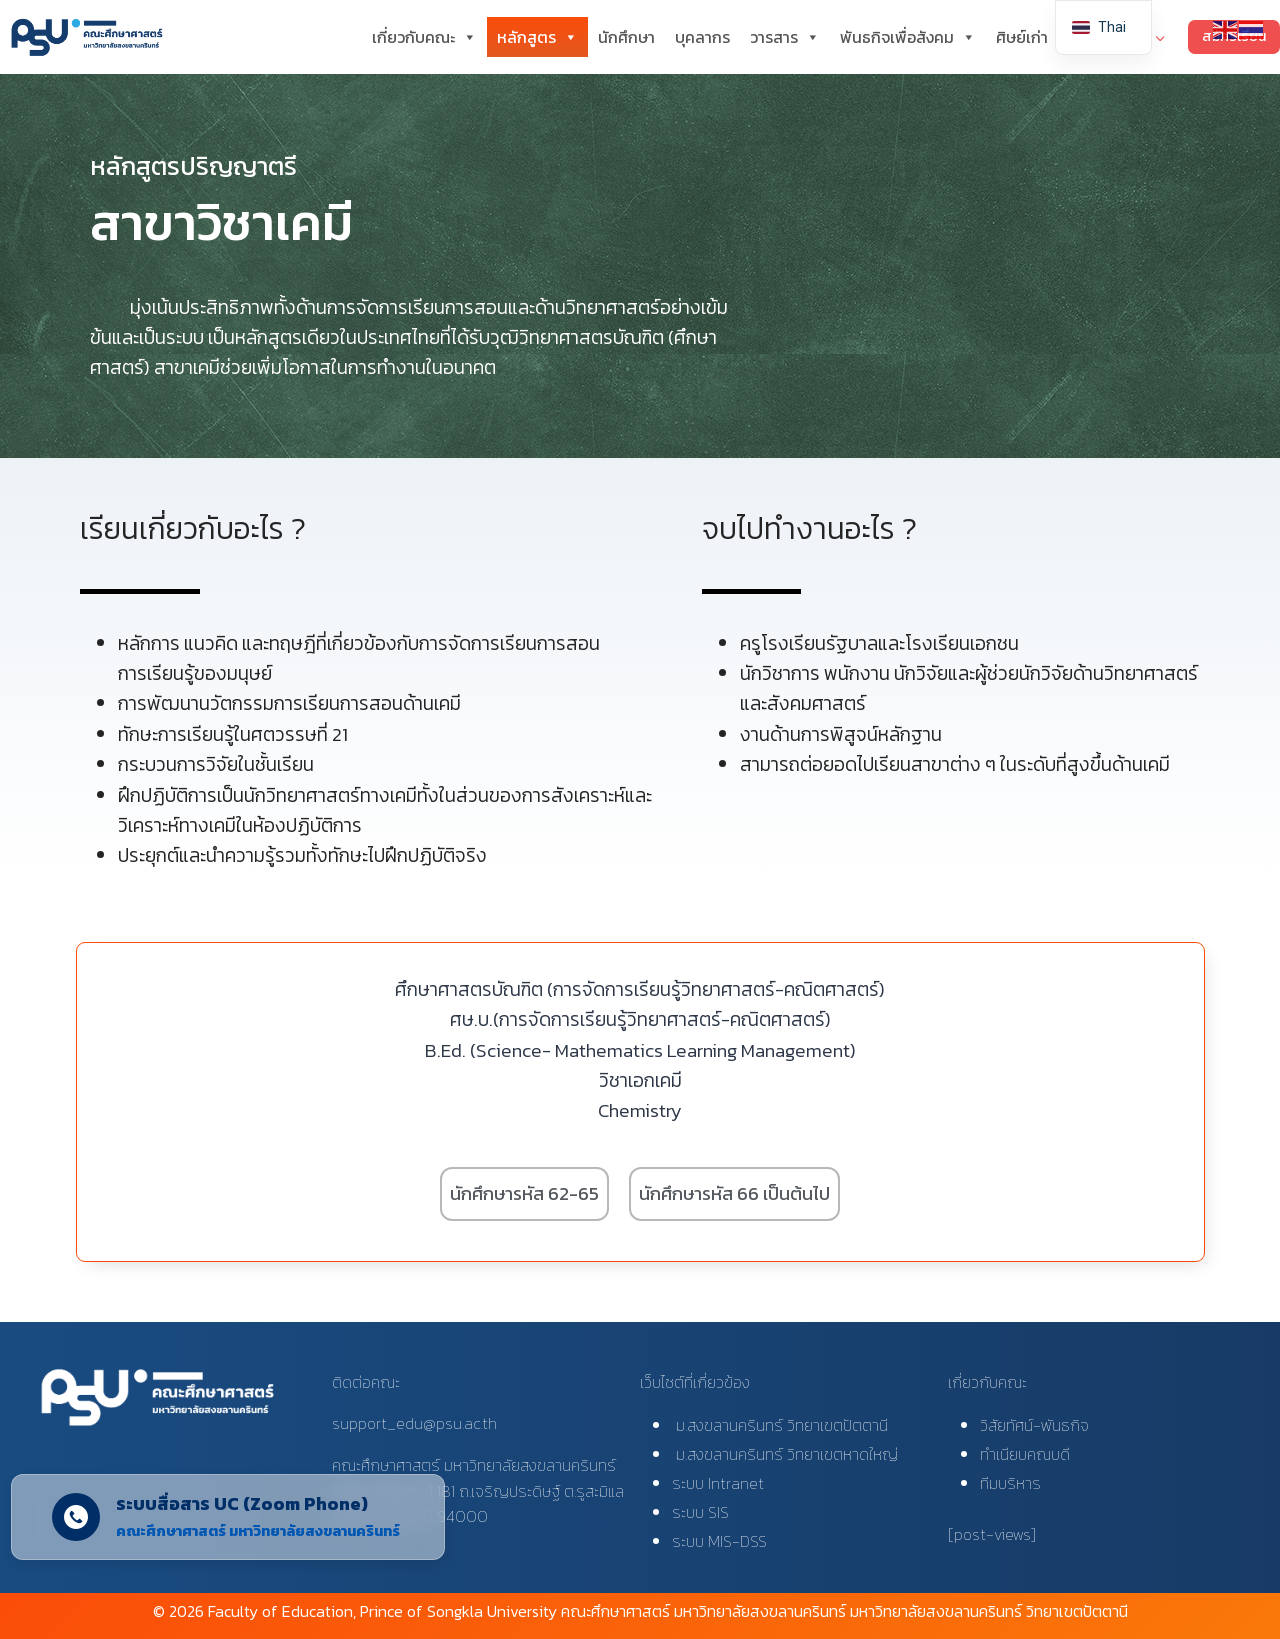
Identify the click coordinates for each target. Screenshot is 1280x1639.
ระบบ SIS (700, 1512)
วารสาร (785, 37)
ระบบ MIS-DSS (719, 1541)
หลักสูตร (537, 37)
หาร (1028, 1483)
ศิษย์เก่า (1022, 37)
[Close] (425, 1529)
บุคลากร (702, 37)
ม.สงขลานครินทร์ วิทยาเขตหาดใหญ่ (785, 1454)
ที (984, 1483)
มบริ (1002, 1483)
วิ (984, 1425)
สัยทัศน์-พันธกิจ (1038, 1425)
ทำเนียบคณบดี (1025, 1454)
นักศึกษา (626, 37)
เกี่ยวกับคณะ (424, 37)
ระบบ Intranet (718, 1483)
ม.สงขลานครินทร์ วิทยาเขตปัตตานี (780, 1425)
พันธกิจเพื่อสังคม (908, 37)
